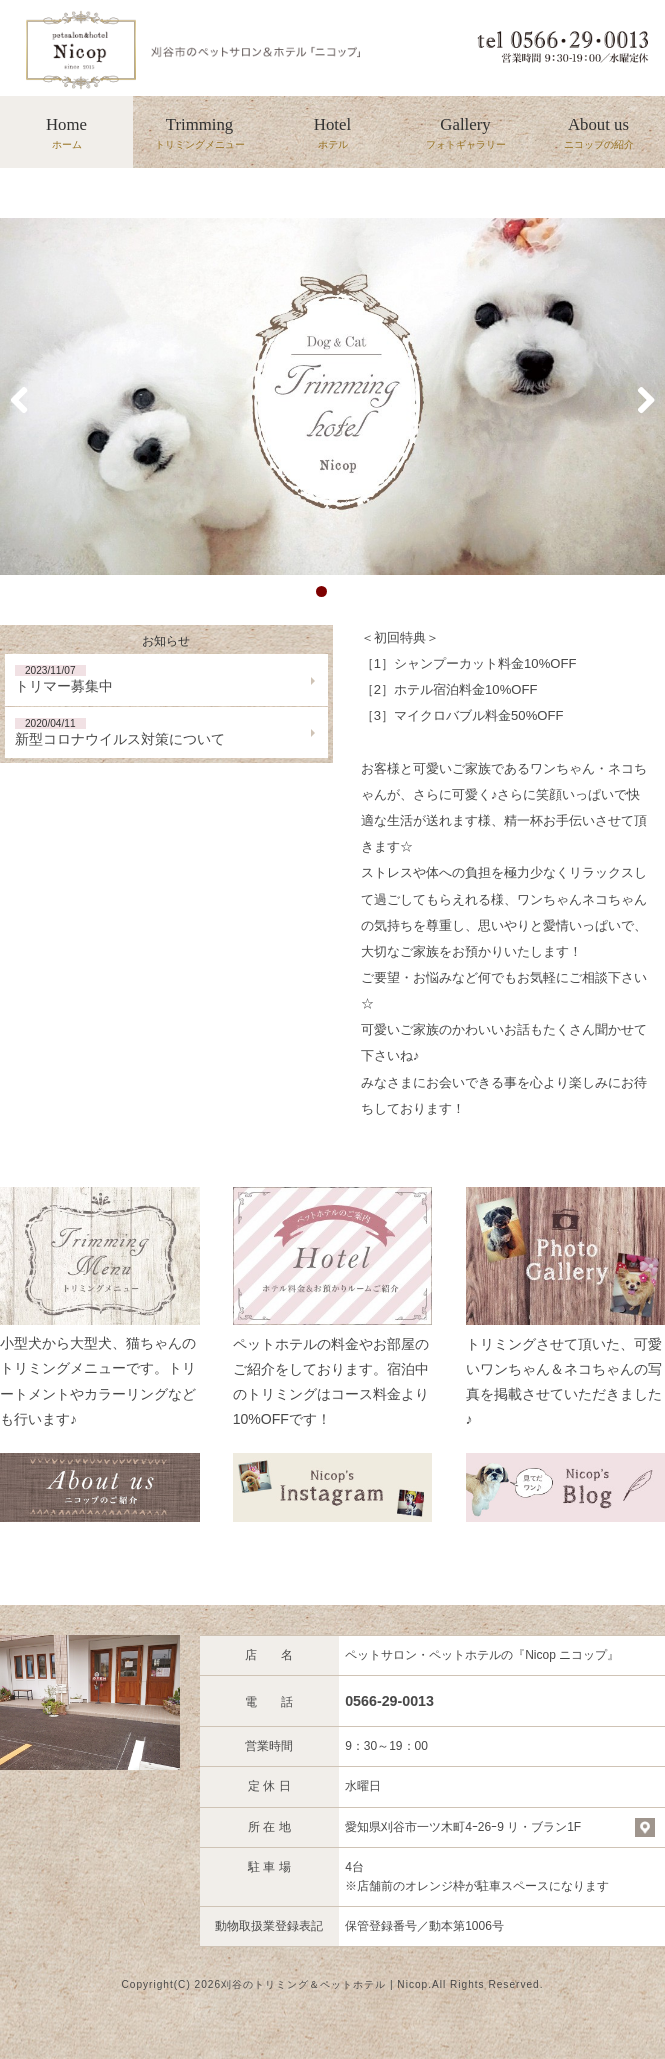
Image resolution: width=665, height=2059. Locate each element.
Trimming (199, 133)
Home (66, 133)
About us (598, 133)
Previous (30, 397)
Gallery (465, 133)
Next (635, 397)
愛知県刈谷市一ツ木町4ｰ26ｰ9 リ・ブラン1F (463, 1827)
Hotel (332, 133)
